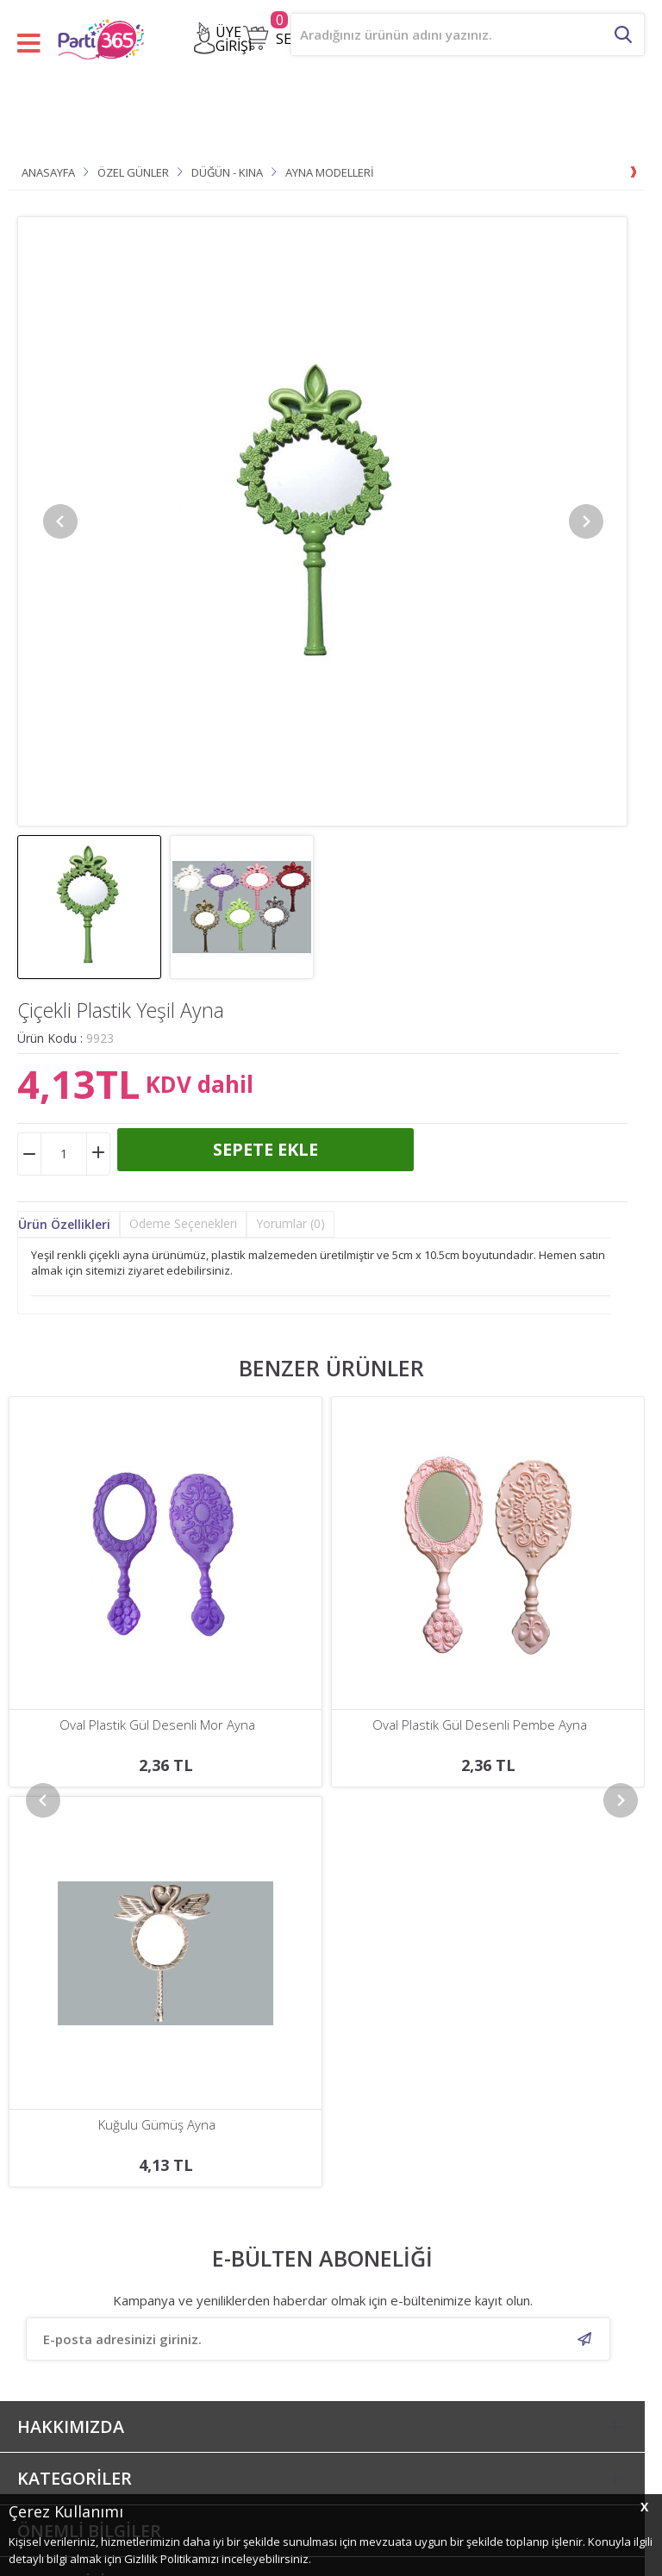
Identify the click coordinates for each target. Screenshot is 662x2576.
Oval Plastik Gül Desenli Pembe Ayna (157, 1724)
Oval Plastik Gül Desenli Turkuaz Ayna (480, 1724)
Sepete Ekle (265, 1149)
